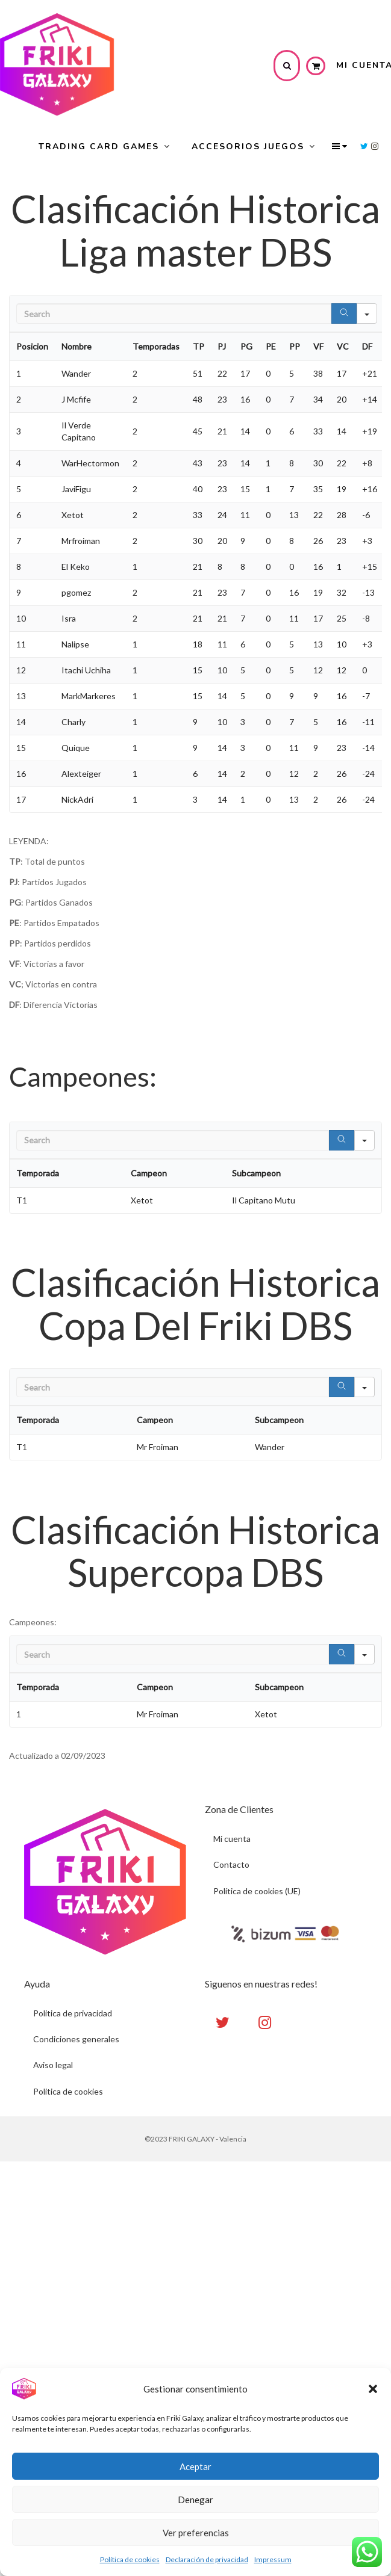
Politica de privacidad (72, 2013)
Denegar (195, 2499)
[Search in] (367, 313)
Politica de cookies (68, 2092)
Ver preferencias (196, 2532)
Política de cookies (130, 2559)
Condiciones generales (76, 2039)
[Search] (344, 313)
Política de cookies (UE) (257, 1891)
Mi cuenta (232, 1838)
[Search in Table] (173, 313)
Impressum (273, 2559)
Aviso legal (53, 2066)
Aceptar (195, 2466)
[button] (373, 2389)
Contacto (232, 1865)
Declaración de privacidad (207, 2559)
